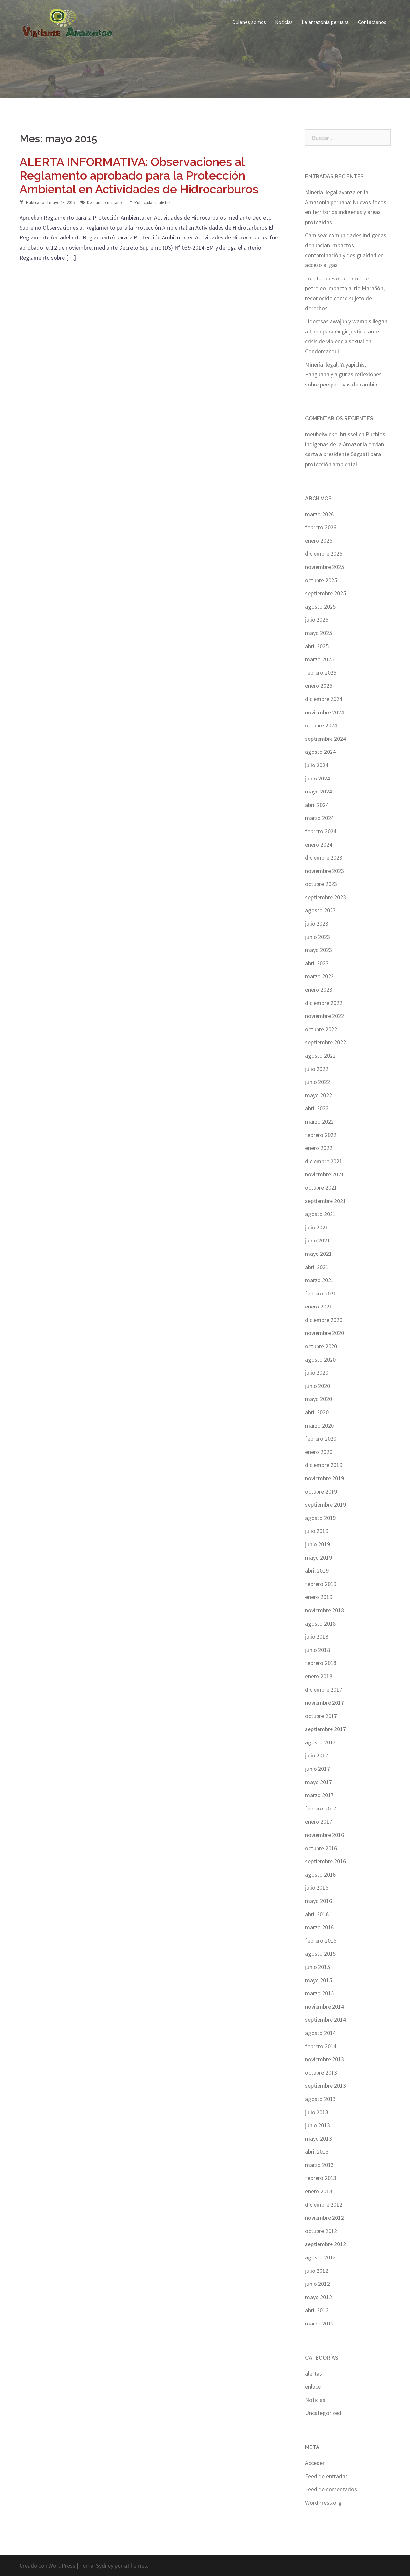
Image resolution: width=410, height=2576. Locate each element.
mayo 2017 (318, 1782)
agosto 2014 (320, 2033)
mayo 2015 (318, 1980)
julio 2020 (316, 1372)
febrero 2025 (320, 672)
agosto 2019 (320, 1518)
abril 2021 (317, 1267)
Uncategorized (323, 2413)
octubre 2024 (321, 725)
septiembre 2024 (325, 738)
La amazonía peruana (325, 22)
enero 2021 (318, 1306)
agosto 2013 (320, 2099)
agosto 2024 (320, 751)
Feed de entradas (326, 2476)
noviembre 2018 (324, 1610)
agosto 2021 (320, 1214)
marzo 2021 (319, 1280)
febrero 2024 (320, 831)
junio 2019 (317, 1544)
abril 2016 (317, 1914)
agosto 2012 (320, 2257)
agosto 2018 (320, 1623)
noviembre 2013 (324, 2059)
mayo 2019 (318, 1557)
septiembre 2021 (325, 1201)
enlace (313, 2386)
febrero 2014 (320, 2046)
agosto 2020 (320, 1359)
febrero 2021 (320, 1293)
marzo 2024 (319, 817)
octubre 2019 (321, 1491)
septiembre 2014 (325, 2019)
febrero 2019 (320, 1584)
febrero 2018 (320, 1663)
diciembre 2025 (323, 553)
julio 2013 (316, 2112)
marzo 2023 (319, 976)
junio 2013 (317, 2125)
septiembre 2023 (325, 897)
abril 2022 (317, 1108)
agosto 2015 (320, 1953)
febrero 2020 (320, 1438)
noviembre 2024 (324, 712)
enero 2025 (318, 685)
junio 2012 (317, 2283)
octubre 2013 (321, 2072)
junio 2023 (317, 937)
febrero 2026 (320, 527)
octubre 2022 (321, 1029)
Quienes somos (249, 22)
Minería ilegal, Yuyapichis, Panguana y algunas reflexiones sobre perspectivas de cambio (343, 374)
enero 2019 (318, 1597)
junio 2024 (317, 778)
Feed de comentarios (331, 2489)
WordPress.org (323, 2502)
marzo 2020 (319, 1425)
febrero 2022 (320, 1135)
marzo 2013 (319, 2165)
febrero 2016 (320, 1940)
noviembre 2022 (324, 1016)
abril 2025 (317, 646)
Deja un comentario (104, 202)
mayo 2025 (318, 633)
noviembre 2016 (324, 1834)
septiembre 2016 (325, 1861)
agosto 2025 (320, 606)
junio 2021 (317, 1240)
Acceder (315, 2463)
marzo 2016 (319, 1927)
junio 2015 (317, 1967)
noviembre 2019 (324, 1478)
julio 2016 (316, 1887)
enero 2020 (318, 1452)
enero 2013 (318, 2191)
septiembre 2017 (325, 1729)
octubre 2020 (321, 1346)
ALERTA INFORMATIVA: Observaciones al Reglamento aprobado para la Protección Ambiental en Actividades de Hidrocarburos (139, 175)
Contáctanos (372, 22)
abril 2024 (317, 804)
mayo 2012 (318, 2297)
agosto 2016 (320, 1874)
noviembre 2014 (324, 2006)
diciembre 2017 (323, 1689)
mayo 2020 (318, 1399)
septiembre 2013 (325, 2085)
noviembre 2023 (324, 870)
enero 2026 (318, 540)
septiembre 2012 (325, 2244)
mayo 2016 (318, 1901)
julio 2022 (316, 1069)
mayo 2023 (318, 950)
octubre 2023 (321, 884)
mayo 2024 (318, 791)
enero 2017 (318, 1821)
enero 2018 (318, 1676)
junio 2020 (317, 1386)
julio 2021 (316, 1227)
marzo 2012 (319, 2323)
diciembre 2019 (323, 1465)
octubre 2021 (321, 1187)
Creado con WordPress (47, 2565)
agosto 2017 (320, 1742)
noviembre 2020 (324, 1332)
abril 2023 (317, 963)
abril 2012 (317, 2310)
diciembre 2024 (323, 699)
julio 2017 (316, 1755)
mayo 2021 (318, 1253)
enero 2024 (318, 844)
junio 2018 (317, 1650)
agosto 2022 (320, 1055)
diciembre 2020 (323, 1319)
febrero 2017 (320, 1808)
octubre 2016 (321, 1848)
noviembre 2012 (324, 2217)
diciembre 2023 (323, 857)
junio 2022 (317, 1082)
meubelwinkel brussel (331, 434)
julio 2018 (316, 1636)
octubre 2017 (321, 1716)
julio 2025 (316, 619)
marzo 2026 (319, 514)
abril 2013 (317, 2151)
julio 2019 (316, 1531)
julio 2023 (316, 923)
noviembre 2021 (324, 1174)
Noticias (284, 22)
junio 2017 (317, 1768)
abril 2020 (317, 1412)
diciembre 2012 (323, 2204)
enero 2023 (318, 989)
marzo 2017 (319, 1795)
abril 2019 (317, 1570)
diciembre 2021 (323, 1161)
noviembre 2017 (324, 1702)
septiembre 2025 (325, 593)
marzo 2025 (319, 659)
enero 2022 (318, 1148)
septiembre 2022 (325, 1042)
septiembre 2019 (325, 1504)
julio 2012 (316, 2270)
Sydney (104, 2565)
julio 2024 (316, 765)
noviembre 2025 (324, 567)
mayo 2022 (318, 1095)
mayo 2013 (318, 2138)
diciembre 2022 (323, 1003)
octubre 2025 (321, 580)
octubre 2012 (321, 2231)
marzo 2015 (319, 1993)
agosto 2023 (320, 910)
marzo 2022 (319, 1121)
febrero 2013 (320, 2178)
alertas (164, 202)
